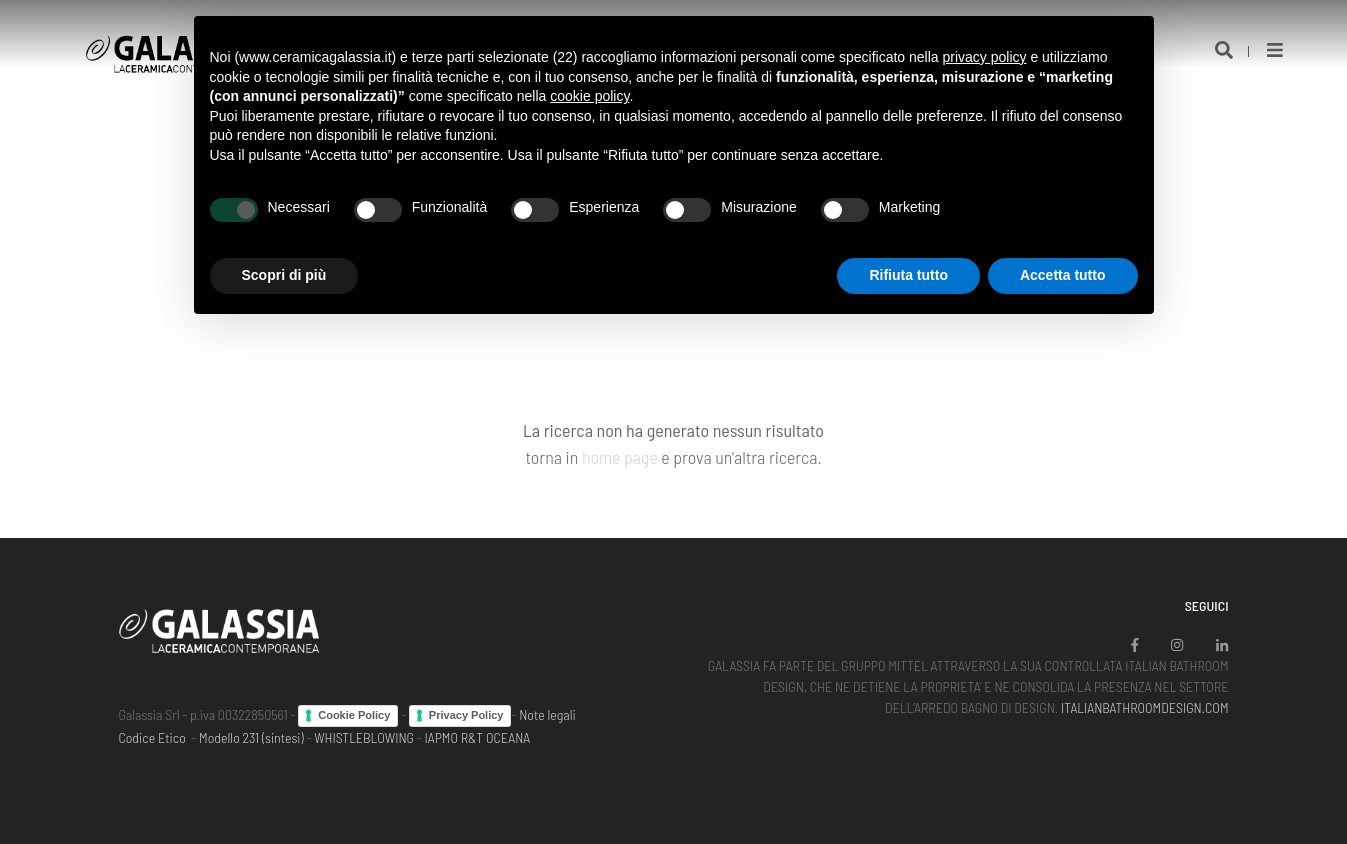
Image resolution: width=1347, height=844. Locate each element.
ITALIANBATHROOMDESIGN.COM (1145, 707)
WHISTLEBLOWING (364, 737)
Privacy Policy (466, 715)
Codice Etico (152, 737)
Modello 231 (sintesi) (251, 737)
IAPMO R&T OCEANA (478, 737)
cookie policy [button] (589, 96)
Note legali (547, 714)
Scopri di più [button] (284, 275)
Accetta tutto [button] (1063, 275)
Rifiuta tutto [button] (908, 275)
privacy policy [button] (984, 57)
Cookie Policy (354, 715)
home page (620, 457)
